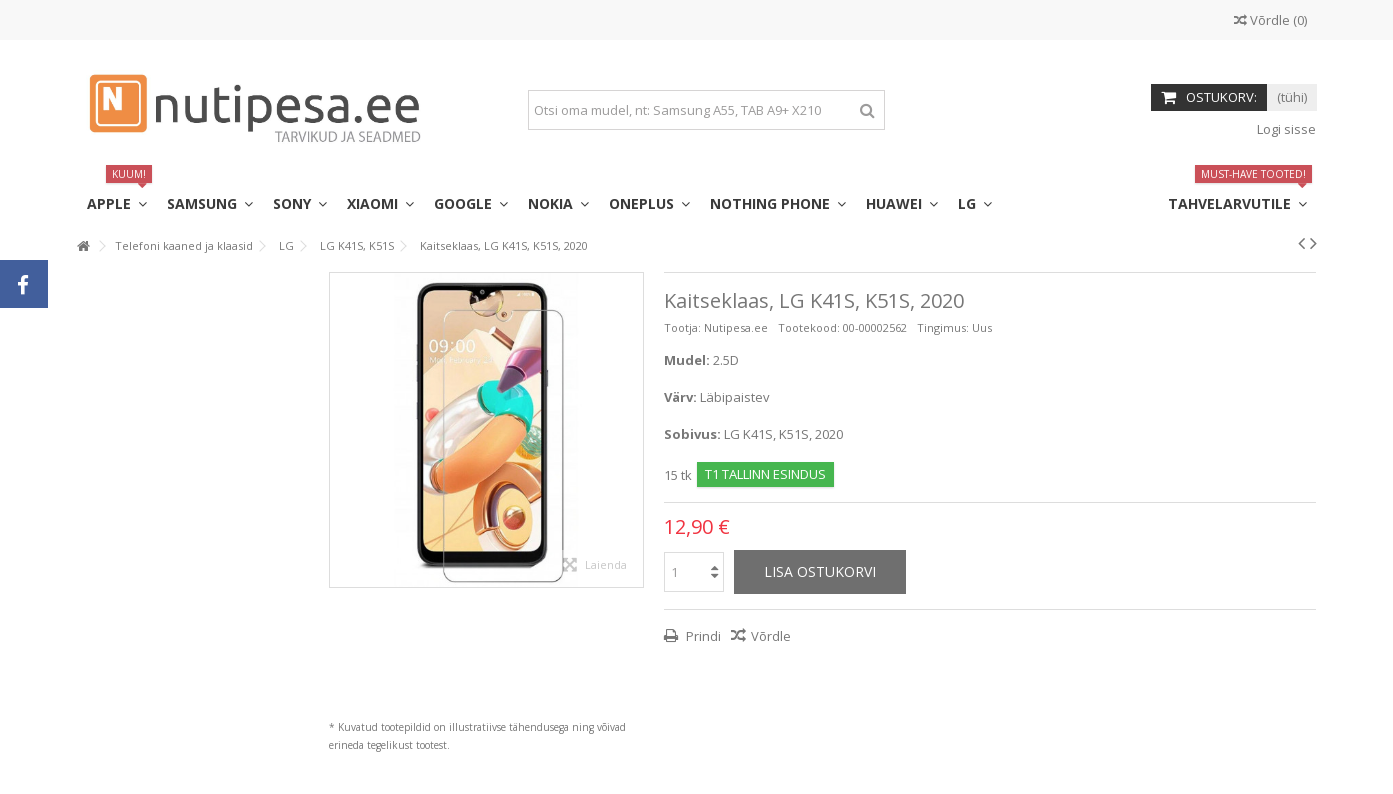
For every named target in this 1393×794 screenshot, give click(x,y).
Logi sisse (1285, 129)
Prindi (702, 636)
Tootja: (682, 327)
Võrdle (771, 636)
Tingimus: (943, 327)
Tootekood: (809, 327)
